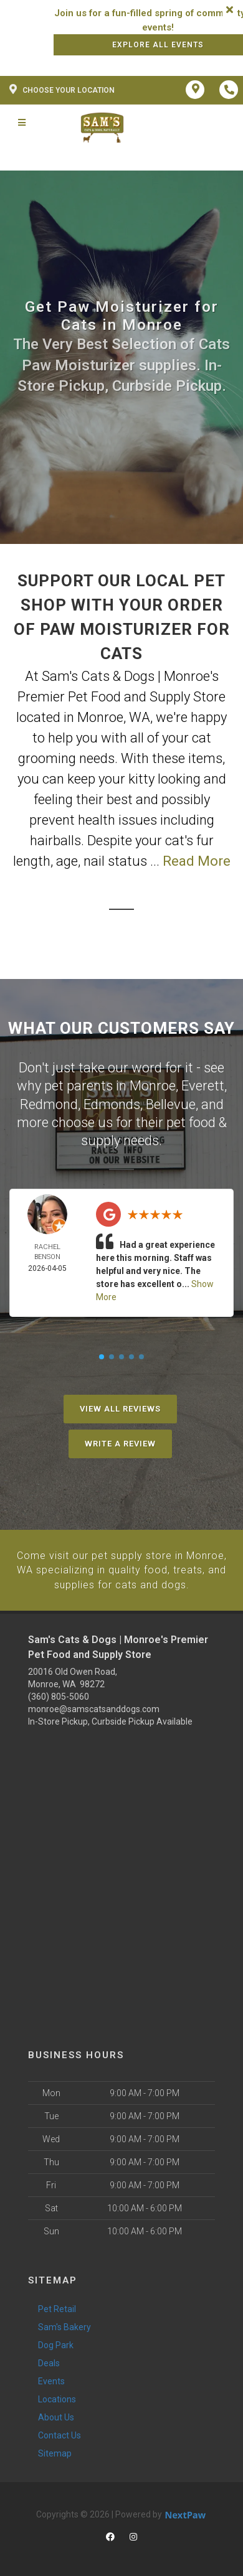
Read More (197, 861)
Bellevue (171, 1103)
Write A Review (120, 1441)
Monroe (153, 1085)
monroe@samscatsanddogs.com (94, 1705)
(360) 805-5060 (58, 1693)
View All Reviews (120, 1406)
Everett (202, 1085)
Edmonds (111, 1103)
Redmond (49, 1103)
